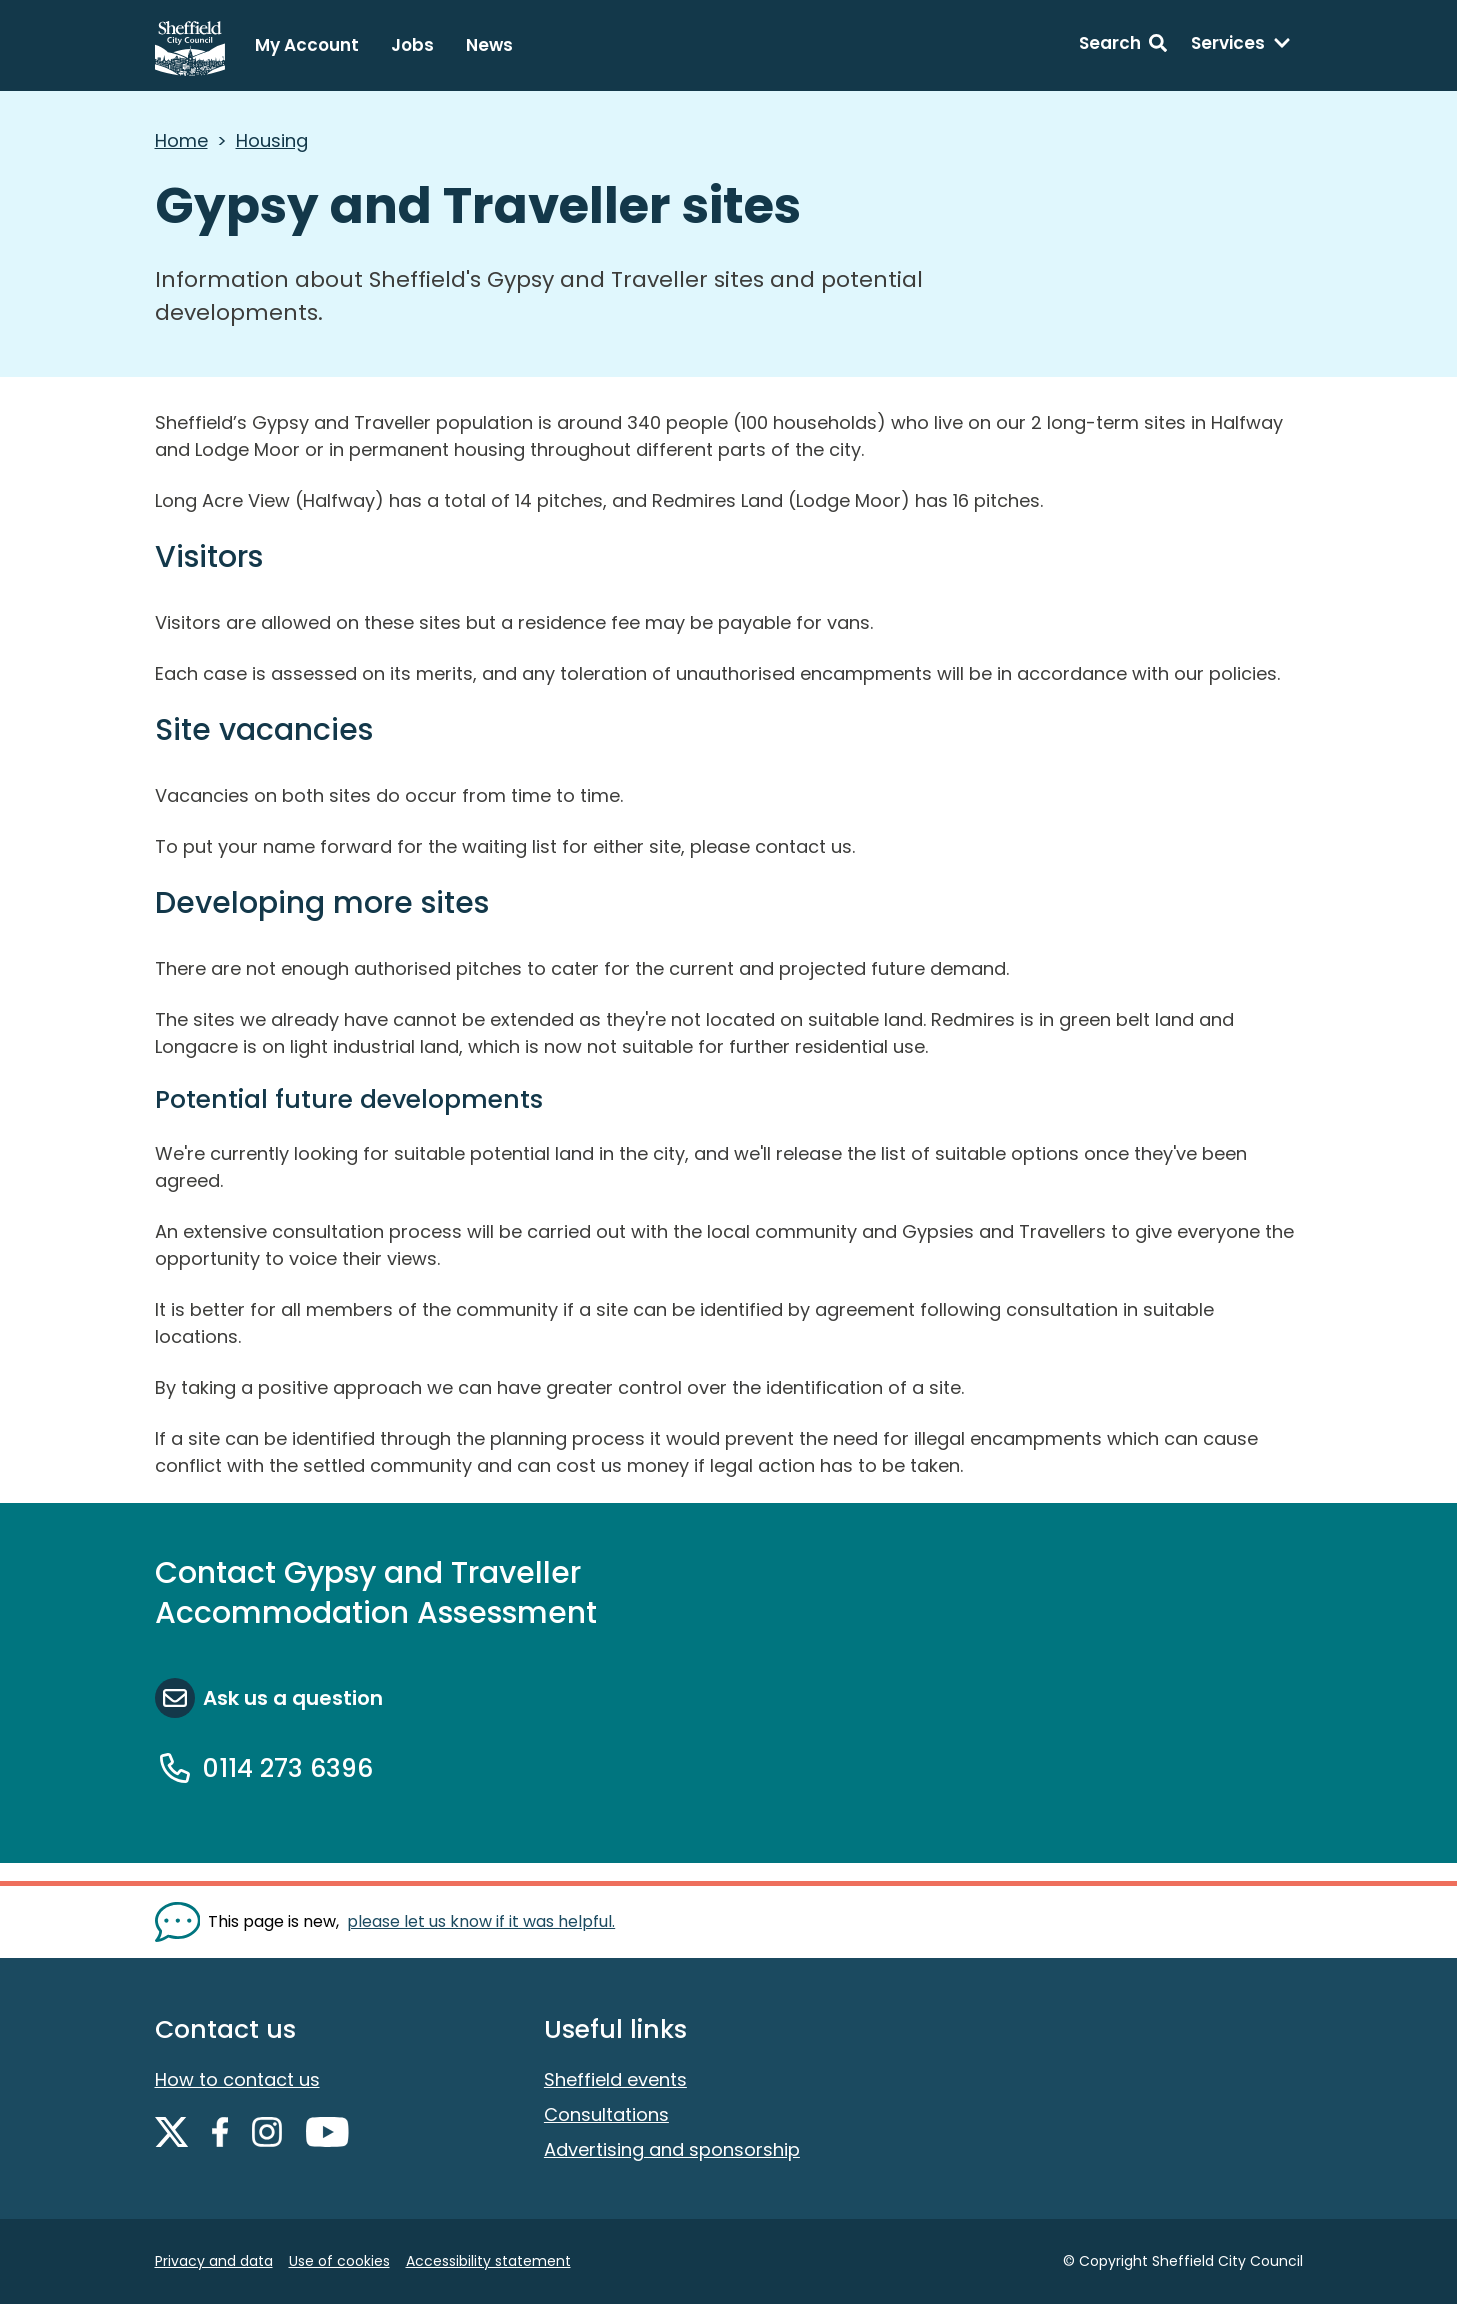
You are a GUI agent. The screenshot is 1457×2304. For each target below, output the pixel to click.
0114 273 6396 (288, 1768)
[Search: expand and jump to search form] (1123, 46)
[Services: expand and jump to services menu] (1241, 46)
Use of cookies (339, 2261)
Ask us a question (293, 1698)
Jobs (412, 45)
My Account (307, 45)
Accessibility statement (488, 2261)
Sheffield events (615, 2079)
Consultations (606, 2114)
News (489, 45)
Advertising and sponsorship (672, 2149)
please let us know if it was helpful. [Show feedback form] (481, 1921)
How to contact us (237, 2079)
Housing (272, 140)
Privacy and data (214, 2261)
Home (181, 140)
